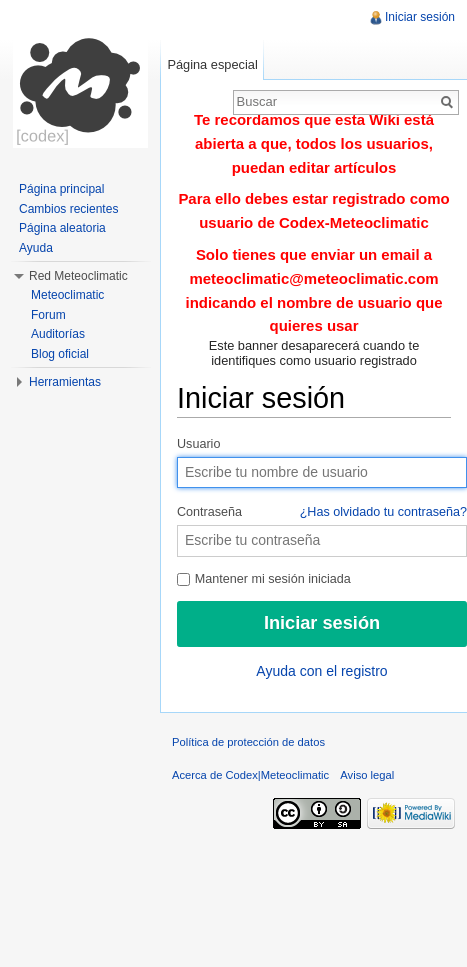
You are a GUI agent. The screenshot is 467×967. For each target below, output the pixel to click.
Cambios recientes (68, 209)
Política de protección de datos (248, 742)
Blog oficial (60, 354)
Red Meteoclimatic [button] (78, 276)
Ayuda (36, 248)
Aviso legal (367, 775)
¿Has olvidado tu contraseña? (383, 512)
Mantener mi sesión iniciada (264, 579)
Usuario (198, 444)
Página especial (212, 64)
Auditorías (58, 334)
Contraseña (322, 513)
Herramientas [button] (65, 382)
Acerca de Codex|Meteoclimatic (250, 775)
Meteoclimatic (67, 295)
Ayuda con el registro (321, 671)
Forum (48, 315)
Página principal (61, 189)
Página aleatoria (62, 228)
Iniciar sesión (420, 17)
